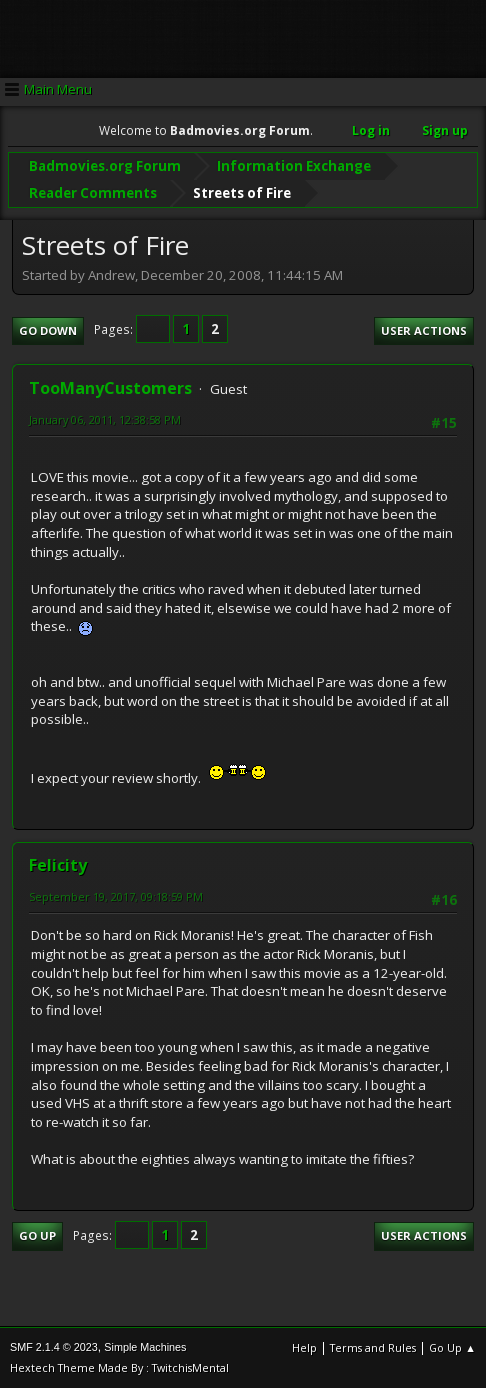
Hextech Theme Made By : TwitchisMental (119, 1367)
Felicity (58, 865)
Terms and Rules (373, 1347)
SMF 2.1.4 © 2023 (54, 1347)
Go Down (48, 329)
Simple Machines (145, 1347)
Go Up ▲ (452, 1347)
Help (304, 1347)
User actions (424, 329)
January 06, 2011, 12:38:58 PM (105, 419)
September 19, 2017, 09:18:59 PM (116, 896)
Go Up (37, 1235)
